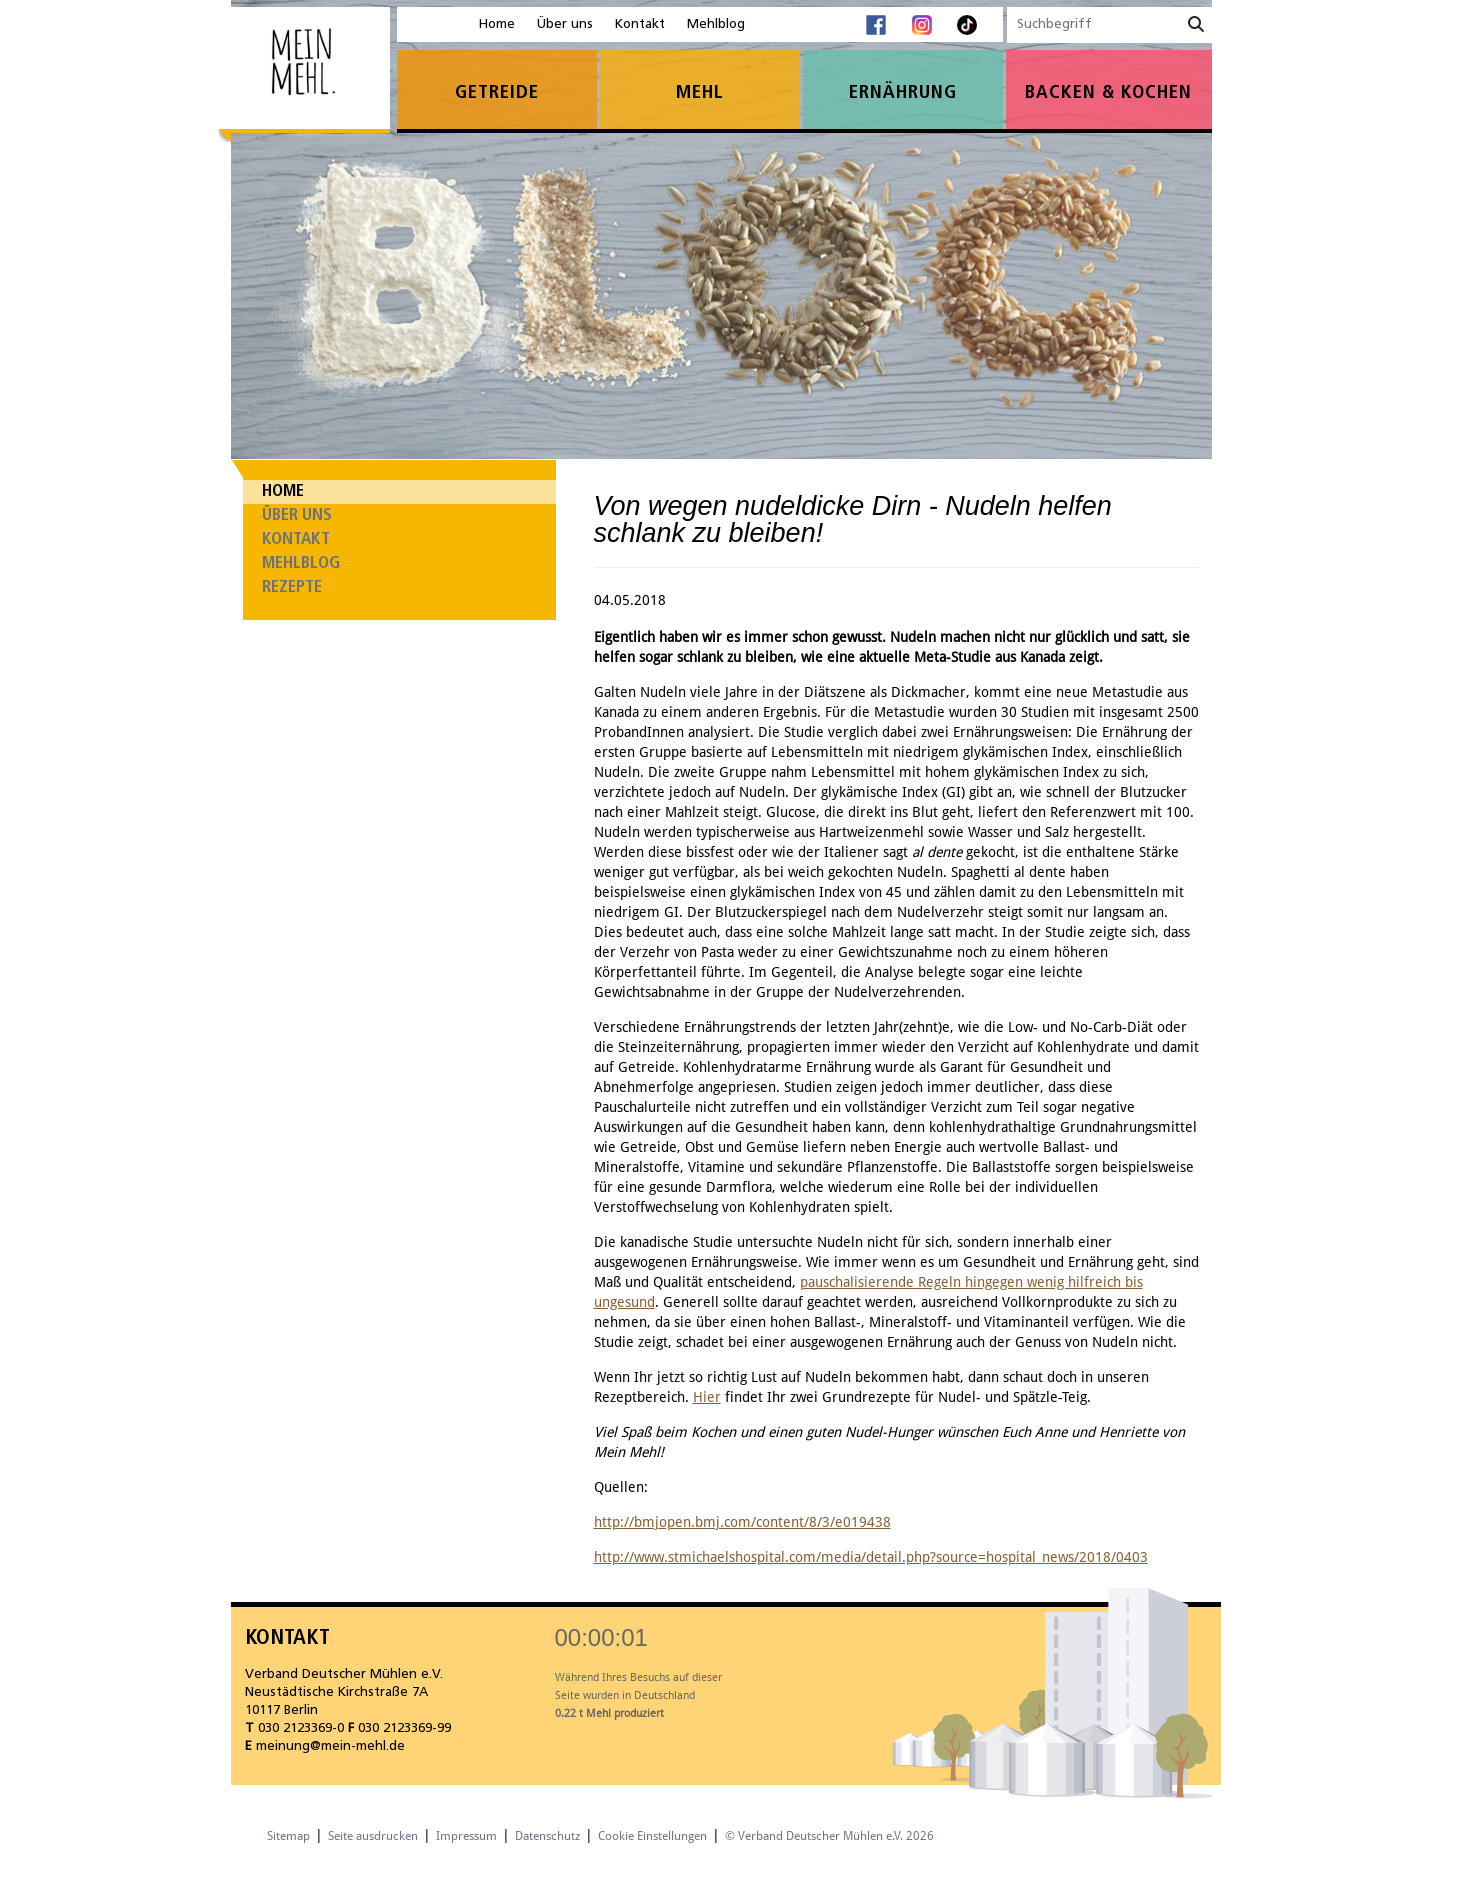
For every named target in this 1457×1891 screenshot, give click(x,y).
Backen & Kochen (1108, 93)
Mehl (700, 93)
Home (497, 24)
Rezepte (292, 587)
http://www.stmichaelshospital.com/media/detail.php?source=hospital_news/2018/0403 (871, 1557)
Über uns (565, 24)
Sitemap (288, 1836)
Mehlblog (716, 24)
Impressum (466, 1836)
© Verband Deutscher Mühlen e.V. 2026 (829, 1836)
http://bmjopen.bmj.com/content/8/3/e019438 (742, 1522)
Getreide (497, 93)
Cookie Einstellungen (652, 1836)
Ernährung (903, 93)
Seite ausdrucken (373, 1836)
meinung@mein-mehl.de (330, 1746)
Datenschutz (547, 1836)
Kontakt (640, 24)
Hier (707, 1397)
